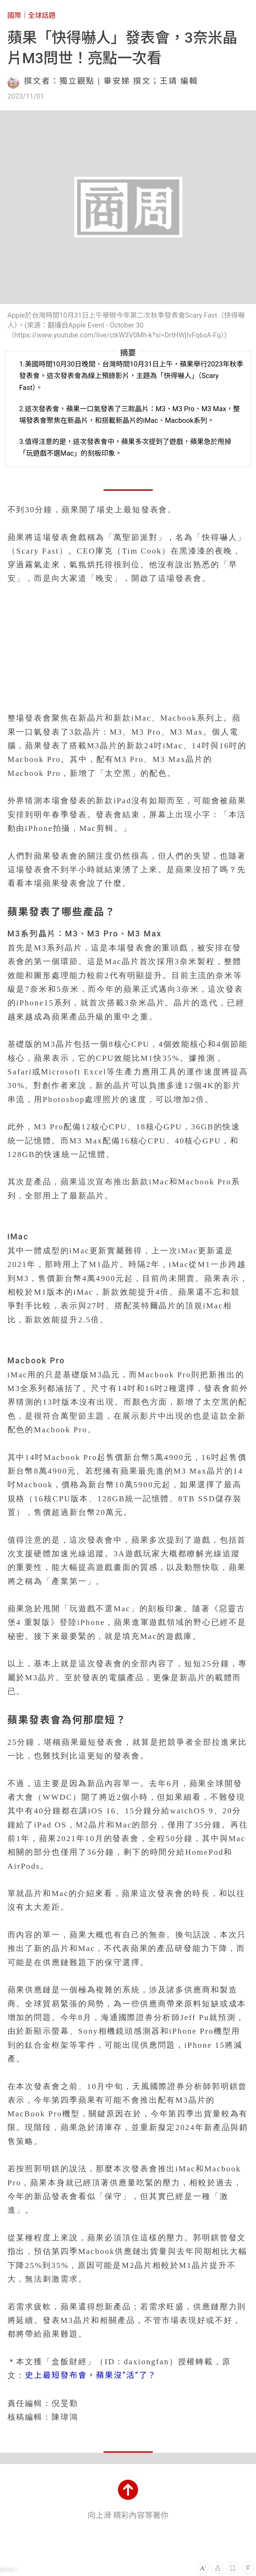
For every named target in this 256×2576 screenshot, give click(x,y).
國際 (14, 15)
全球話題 (42, 15)
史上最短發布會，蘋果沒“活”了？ (91, 2375)
